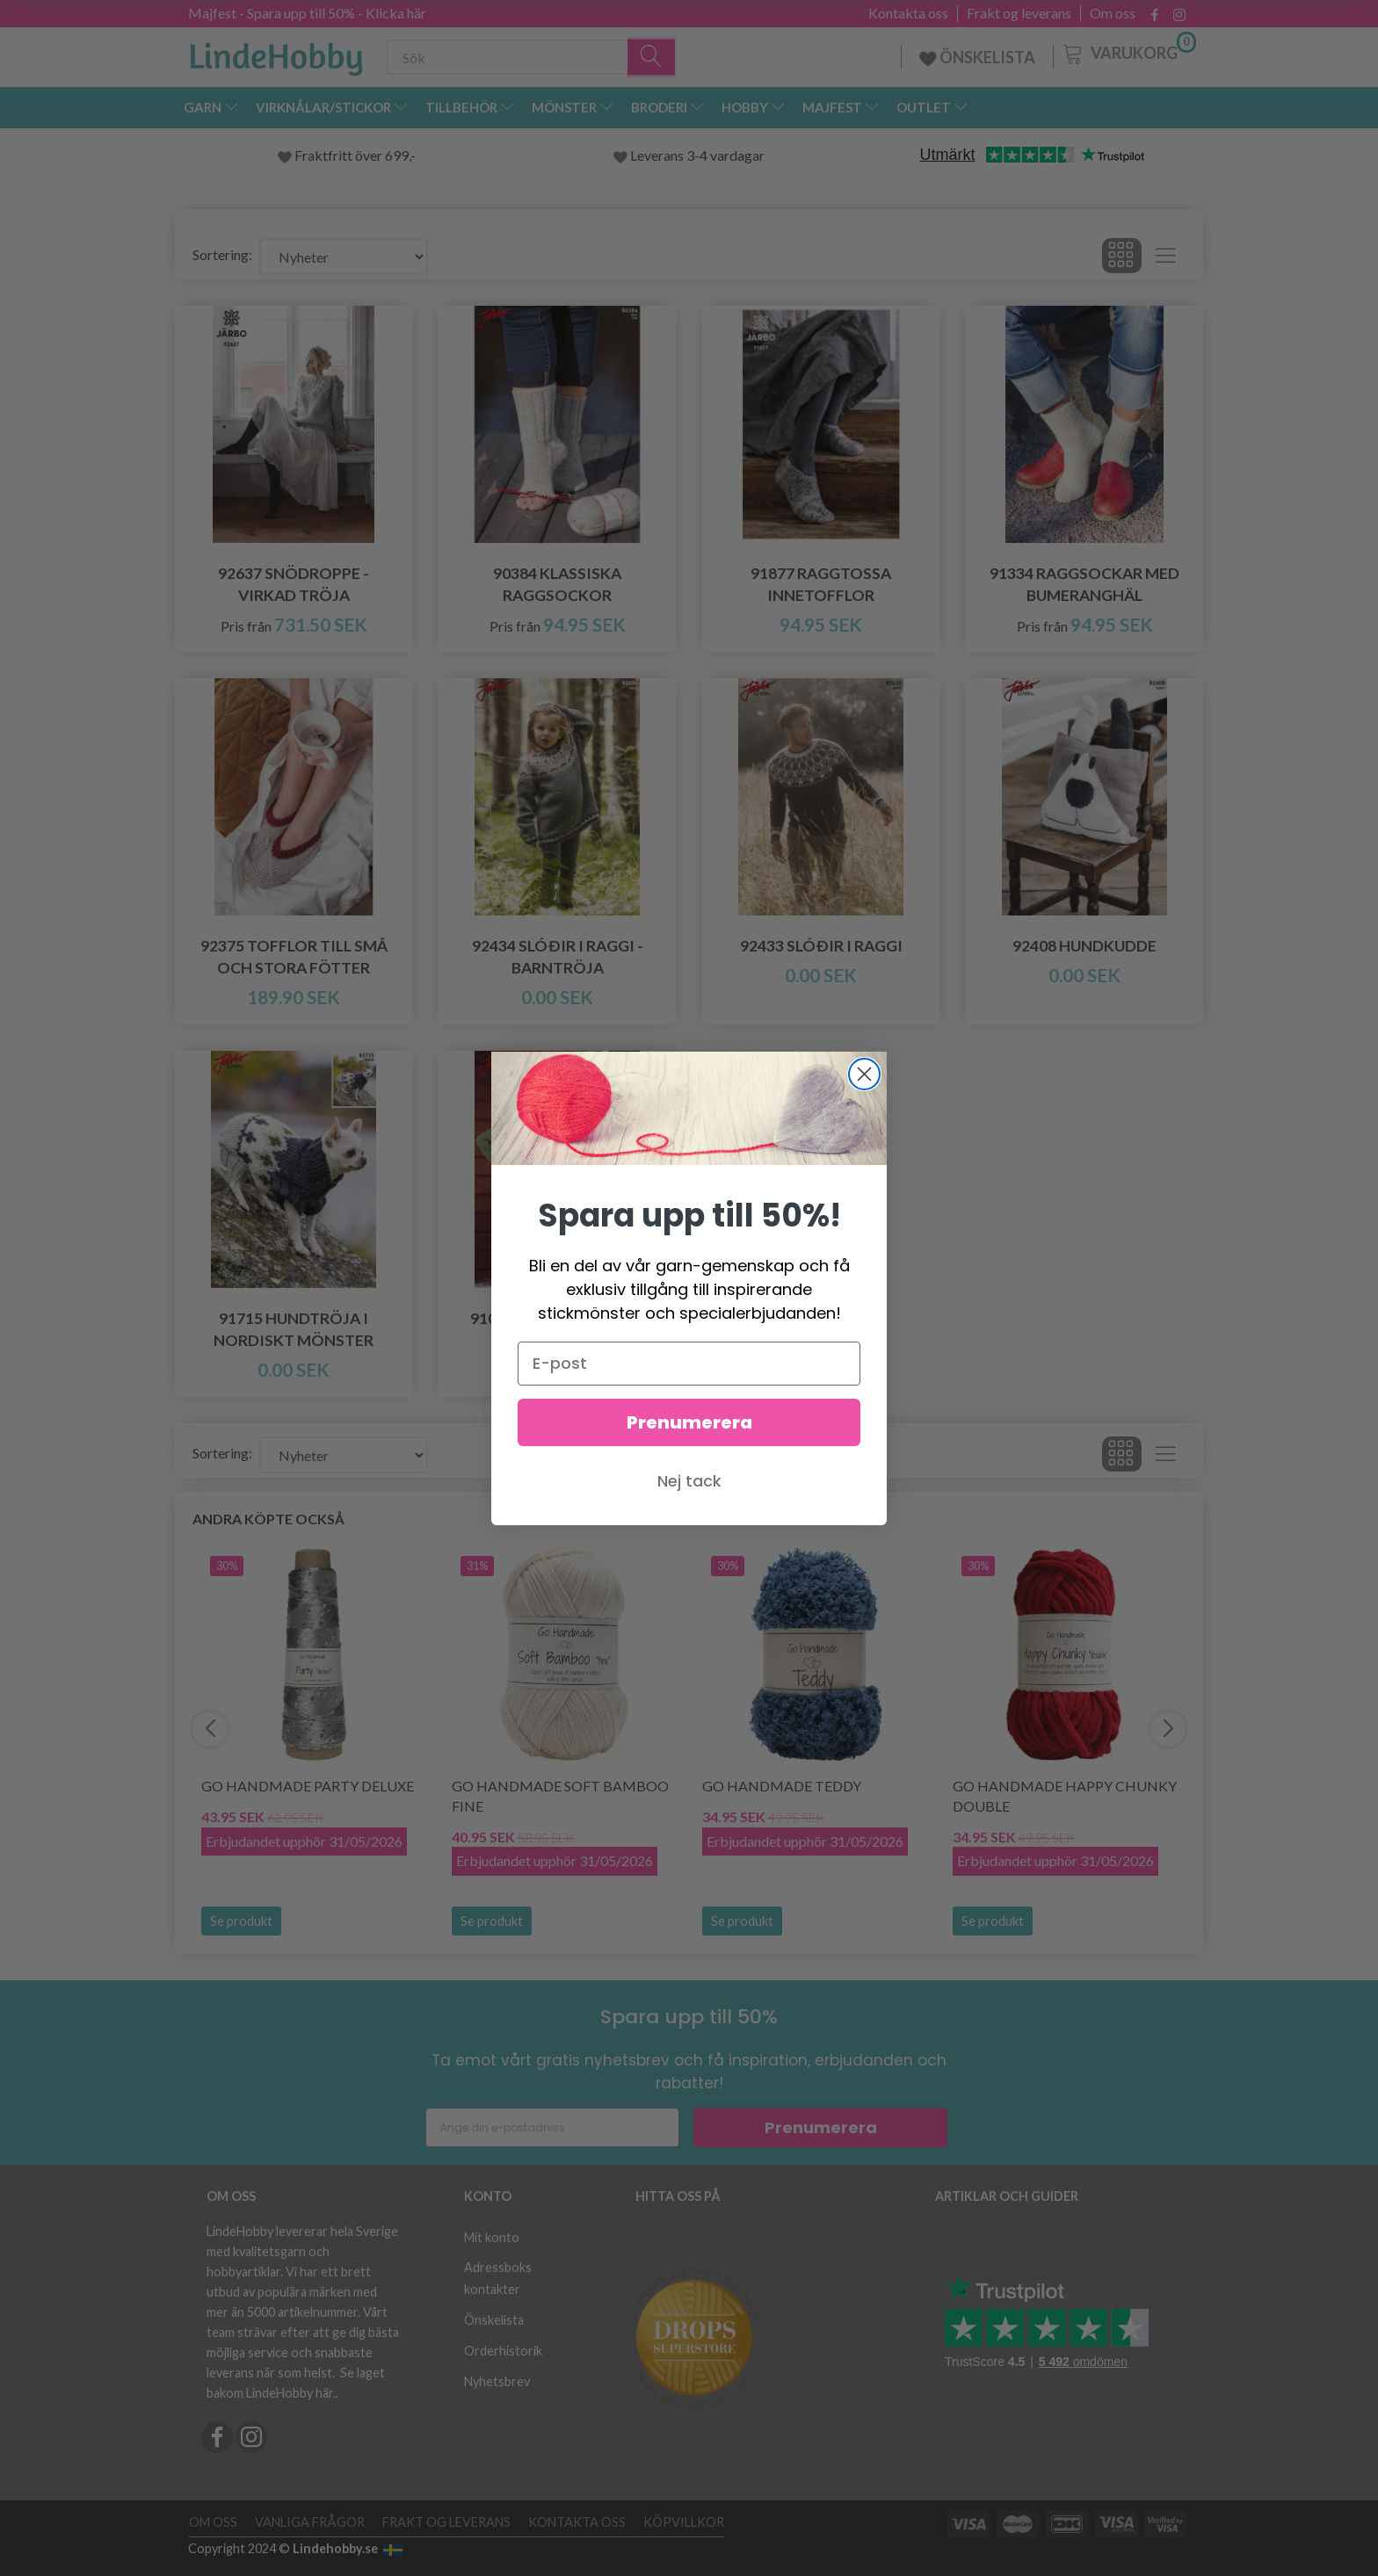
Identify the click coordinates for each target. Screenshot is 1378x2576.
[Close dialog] (864, 1074)
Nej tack (689, 1481)
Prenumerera (689, 1422)
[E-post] (689, 1364)
